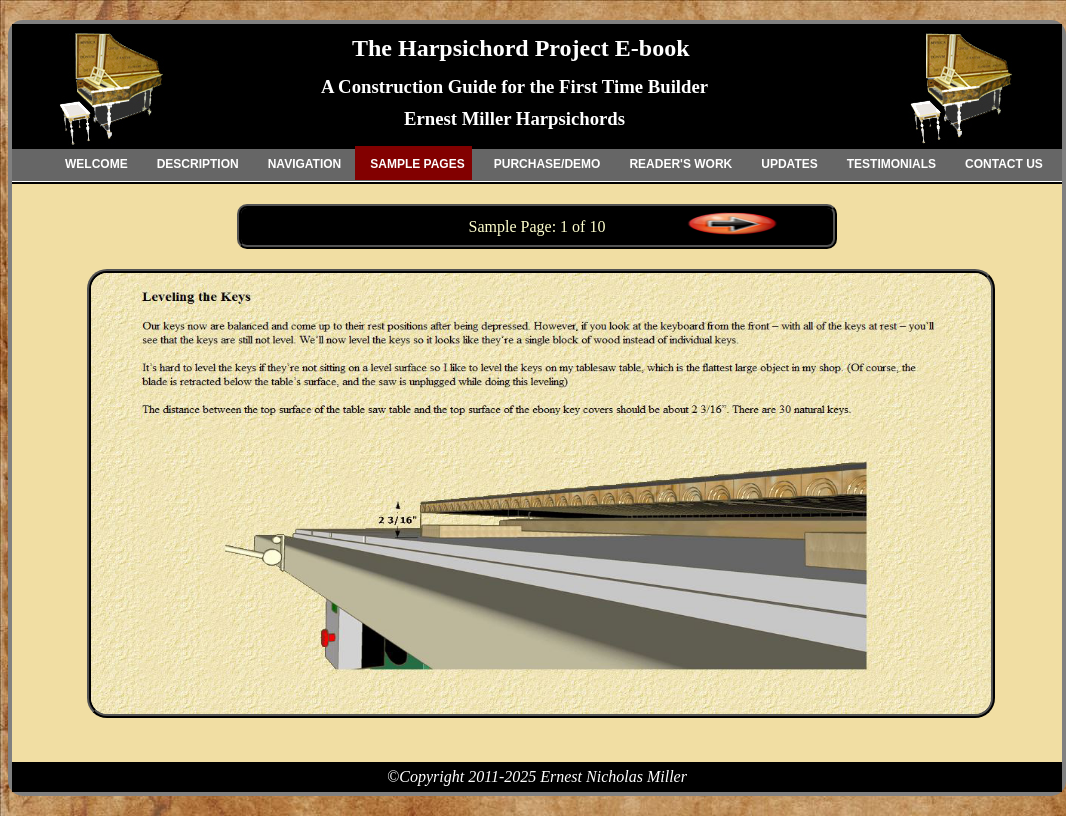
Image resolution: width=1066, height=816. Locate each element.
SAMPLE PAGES (417, 164)
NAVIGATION (305, 164)
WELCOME (96, 164)
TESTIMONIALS (891, 164)
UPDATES (789, 164)
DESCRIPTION (198, 164)
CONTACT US (1004, 164)
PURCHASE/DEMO (547, 164)
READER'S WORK (680, 164)
